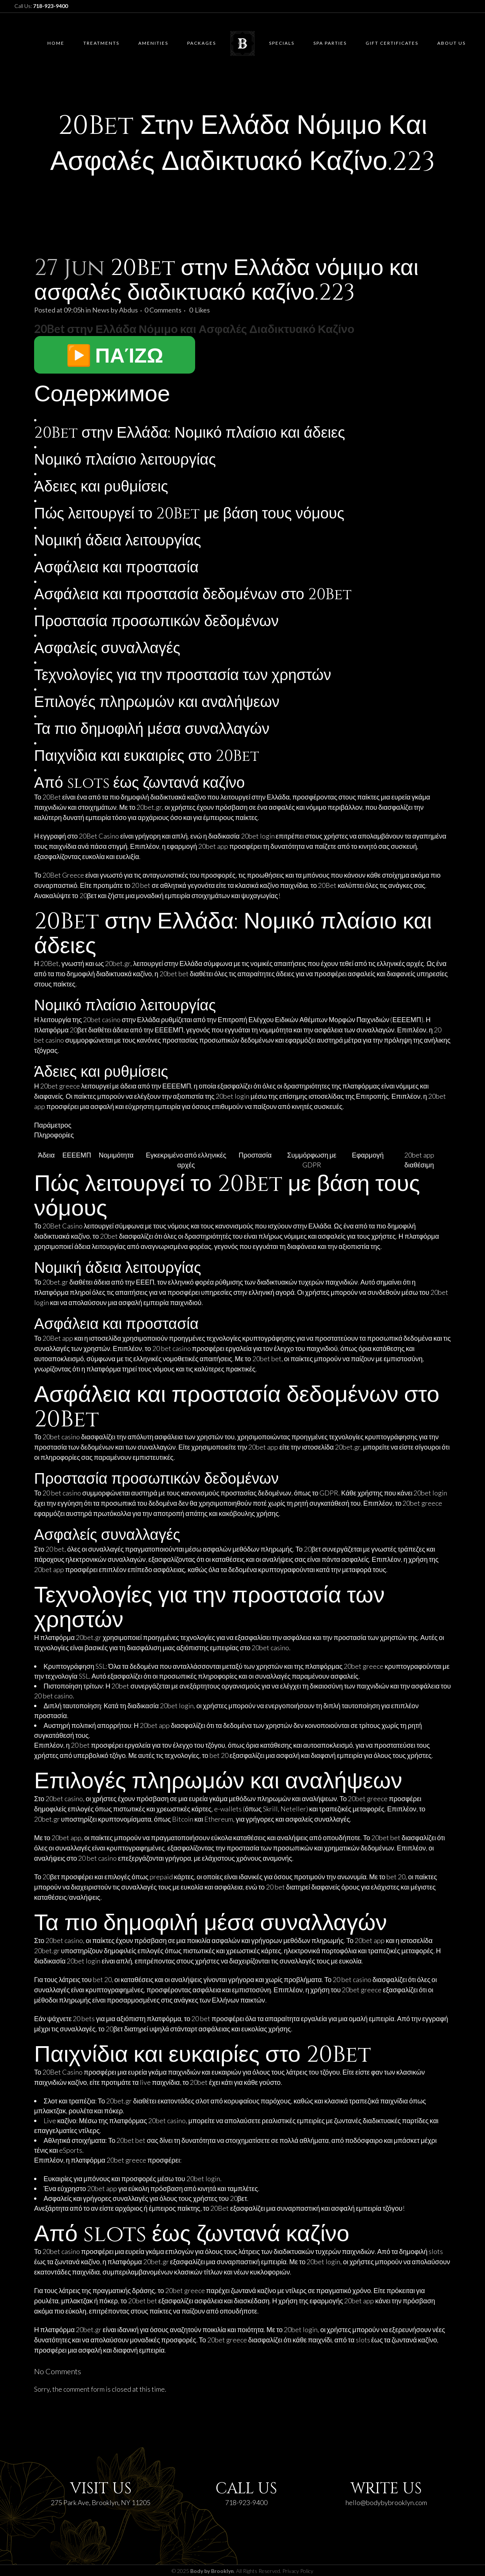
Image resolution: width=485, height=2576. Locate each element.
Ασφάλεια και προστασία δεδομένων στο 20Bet (193, 594)
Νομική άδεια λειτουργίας (117, 541)
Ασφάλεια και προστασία (116, 568)
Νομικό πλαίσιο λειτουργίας (125, 460)
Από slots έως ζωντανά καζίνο (139, 783)
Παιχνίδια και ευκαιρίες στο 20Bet (146, 756)
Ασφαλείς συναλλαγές (107, 648)
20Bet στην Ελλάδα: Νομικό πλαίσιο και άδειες (189, 433)
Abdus (128, 310)
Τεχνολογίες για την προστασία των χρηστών (182, 675)
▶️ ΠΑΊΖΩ (114, 354)
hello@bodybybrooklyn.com (386, 2502)
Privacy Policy (297, 2571)
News (101, 310)
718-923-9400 (246, 2502)
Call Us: (41, 6)
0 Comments (162, 310)
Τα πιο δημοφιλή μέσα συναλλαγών (151, 729)
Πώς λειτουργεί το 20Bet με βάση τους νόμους (189, 514)
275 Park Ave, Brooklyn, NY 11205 (100, 2502)
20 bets (84, 2018)
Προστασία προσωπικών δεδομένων (156, 621)
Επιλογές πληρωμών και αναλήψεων (157, 702)
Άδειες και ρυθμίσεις (101, 487)
